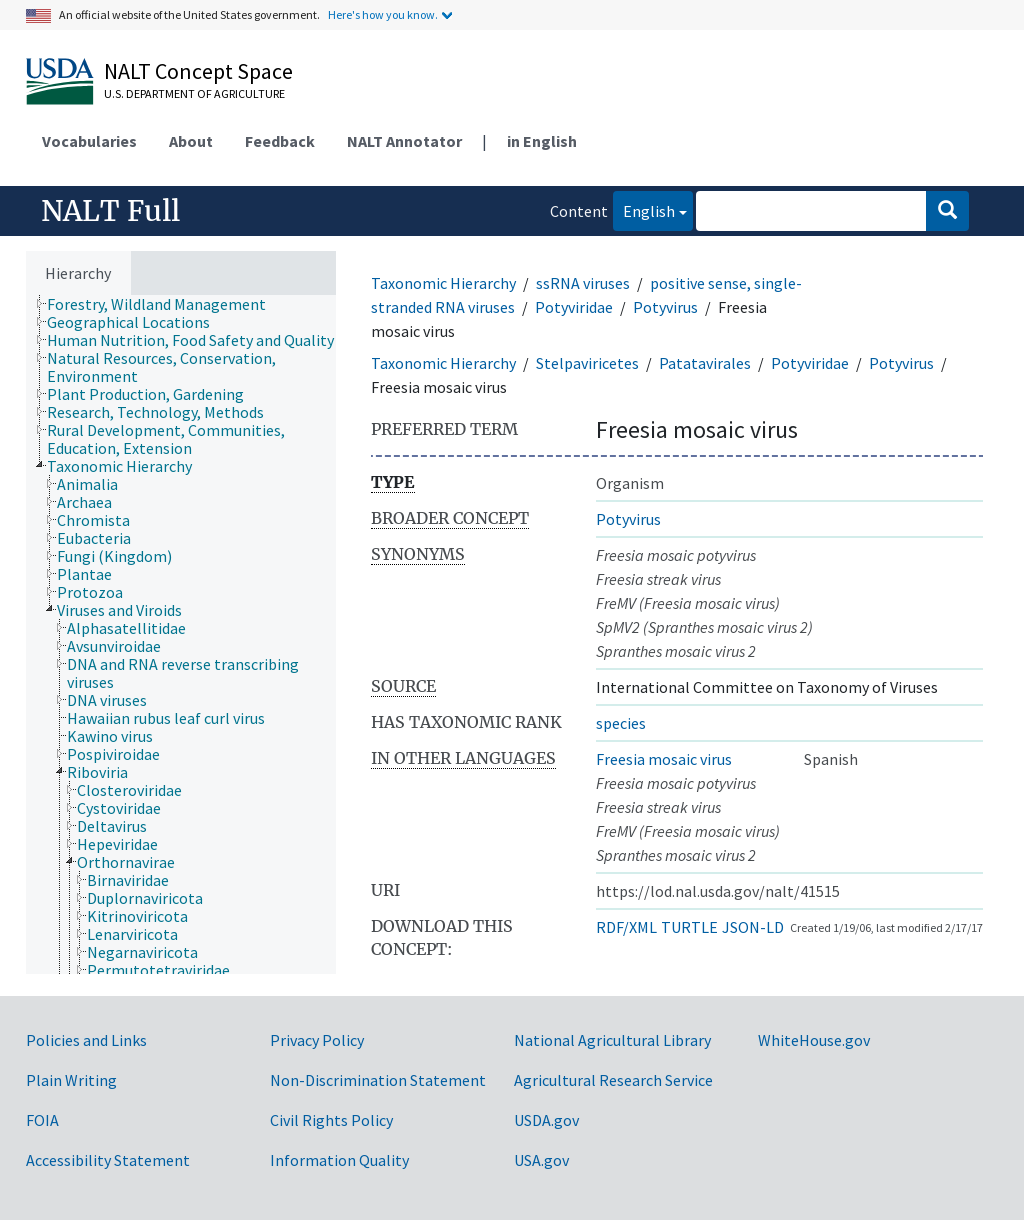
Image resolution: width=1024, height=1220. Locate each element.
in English (542, 141)
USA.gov (541, 1160)
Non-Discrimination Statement (378, 1080)
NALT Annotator (404, 141)
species (621, 723)
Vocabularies (89, 141)
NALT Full (110, 211)
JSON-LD (753, 927)
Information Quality (339, 1160)
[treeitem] (165, 304)
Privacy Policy (317, 1040)
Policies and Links (86, 1040)
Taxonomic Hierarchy (443, 283)
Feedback (280, 141)
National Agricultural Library (612, 1040)
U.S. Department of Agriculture (194, 93)
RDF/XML (626, 927)
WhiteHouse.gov (814, 1040)
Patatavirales (705, 363)
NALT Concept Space (198, 71)
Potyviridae (574, 307)
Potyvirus (665, 307)
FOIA (42, 1120)
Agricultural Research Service (613, 1080)
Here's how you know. (383, 14)
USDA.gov (546, 1120)
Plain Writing (71, 1080)
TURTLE (689, 927)
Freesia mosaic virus (664, 759)
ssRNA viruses (583, 283)
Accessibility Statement (108, 1160)
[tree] (181, 634)
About (191, 141)
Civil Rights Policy (331, 1120)
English (644, 209)
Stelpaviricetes (587, 363)
